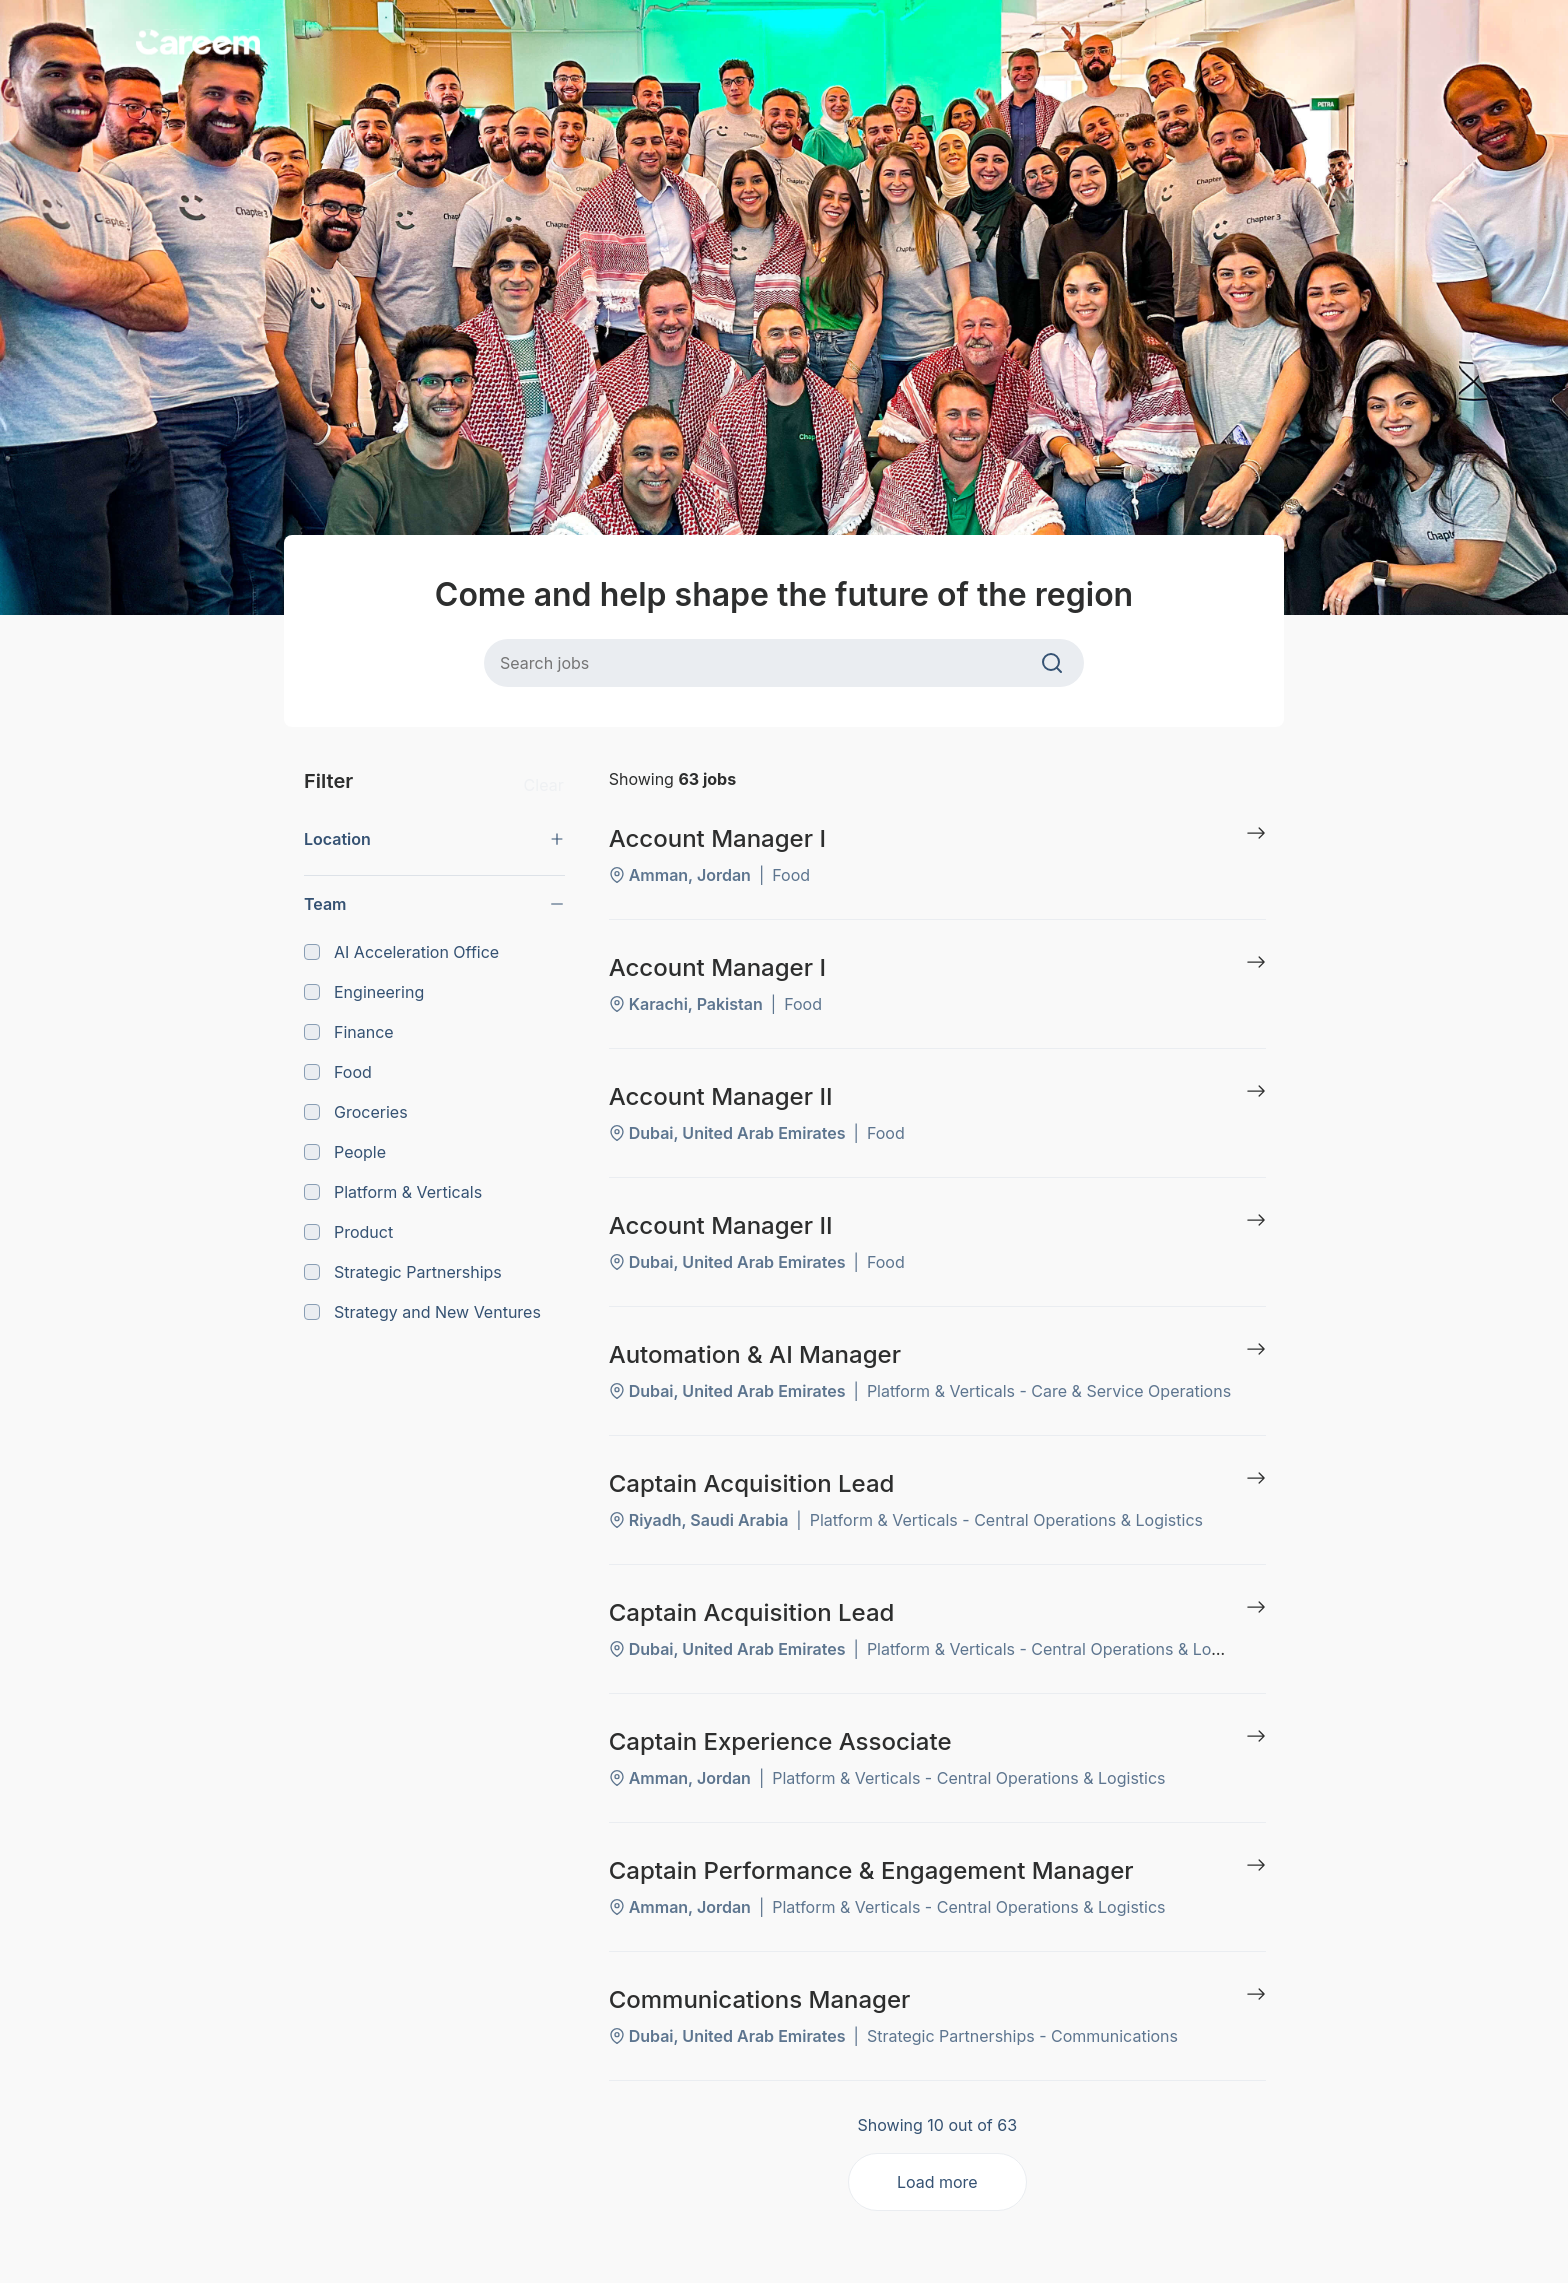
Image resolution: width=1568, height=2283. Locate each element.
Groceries (356, 1112)
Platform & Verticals (393, 1192)
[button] (434, 839)
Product (348, 1232)
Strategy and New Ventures (422, 1312)
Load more (937, 2182)
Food (338, 1072)
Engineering (364, 992)
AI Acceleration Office (401, 952)
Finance (349, 1032)
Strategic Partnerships (403, 1272)
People (345, 1152)
